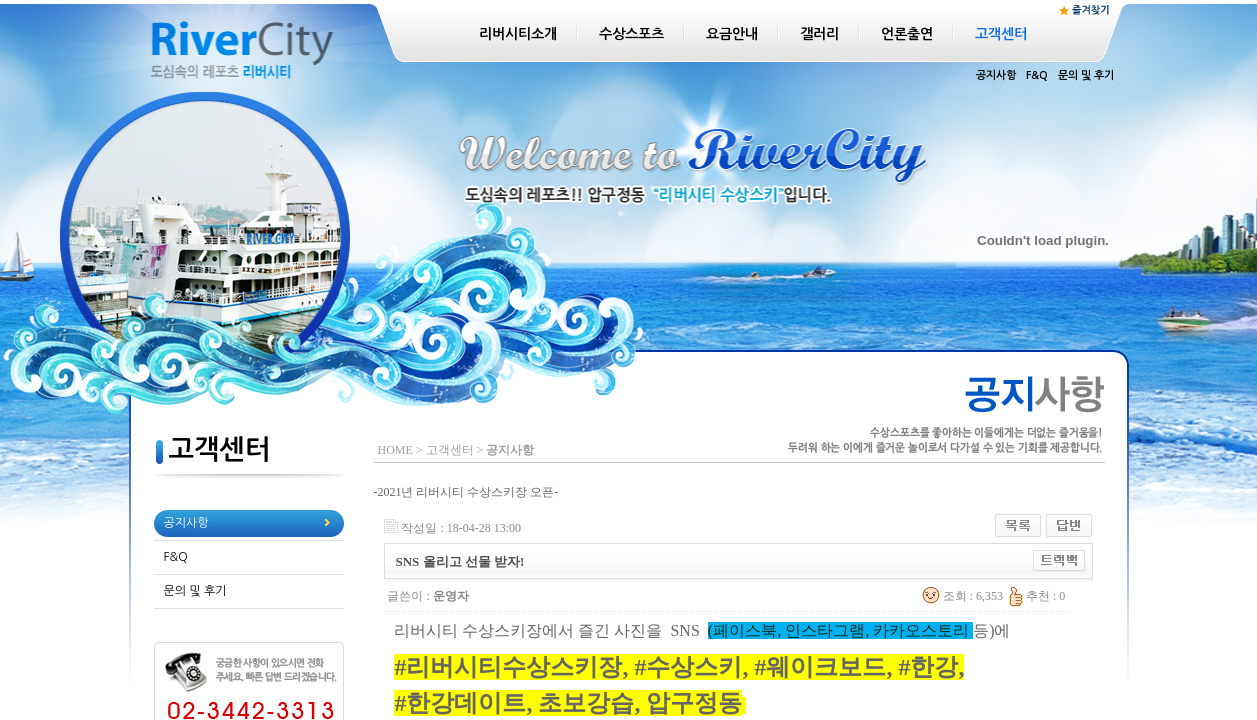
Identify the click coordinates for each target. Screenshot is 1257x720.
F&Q (1037, 75)
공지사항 (996, 75)
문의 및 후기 (1086, 75)
